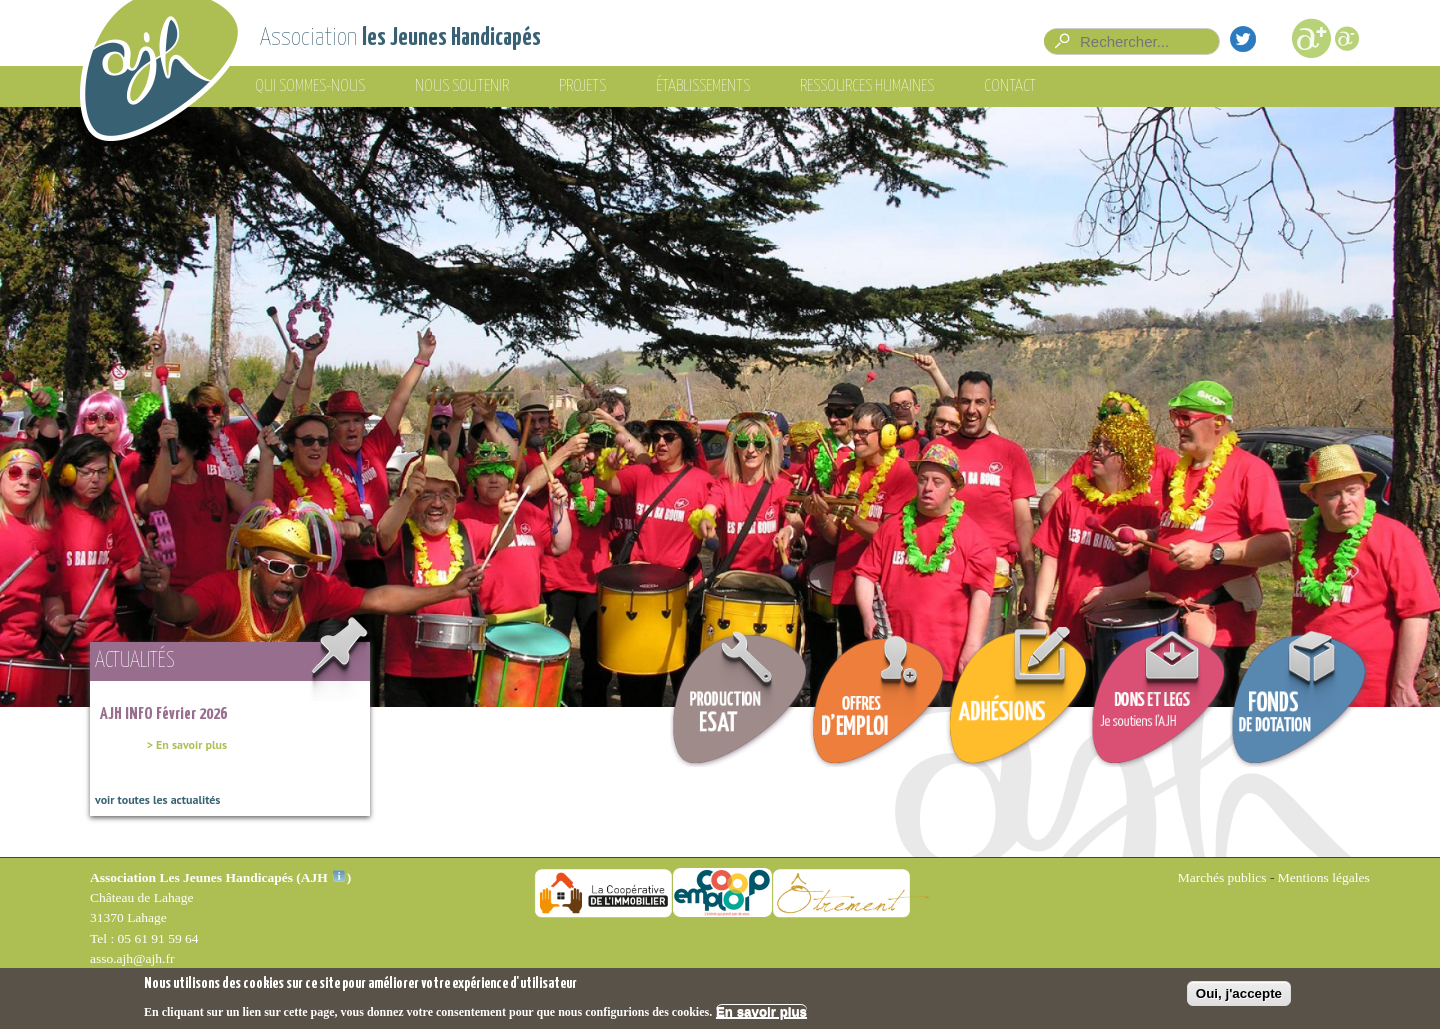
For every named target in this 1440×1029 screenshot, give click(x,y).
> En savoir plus (187, 744)
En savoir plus (761, 1011)
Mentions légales (1324, 877)
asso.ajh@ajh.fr (132, 958)
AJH (323, 877)
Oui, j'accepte (1239, 993)
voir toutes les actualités (157, 799)
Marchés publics (1222, 877)
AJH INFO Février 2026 (163, 714)
